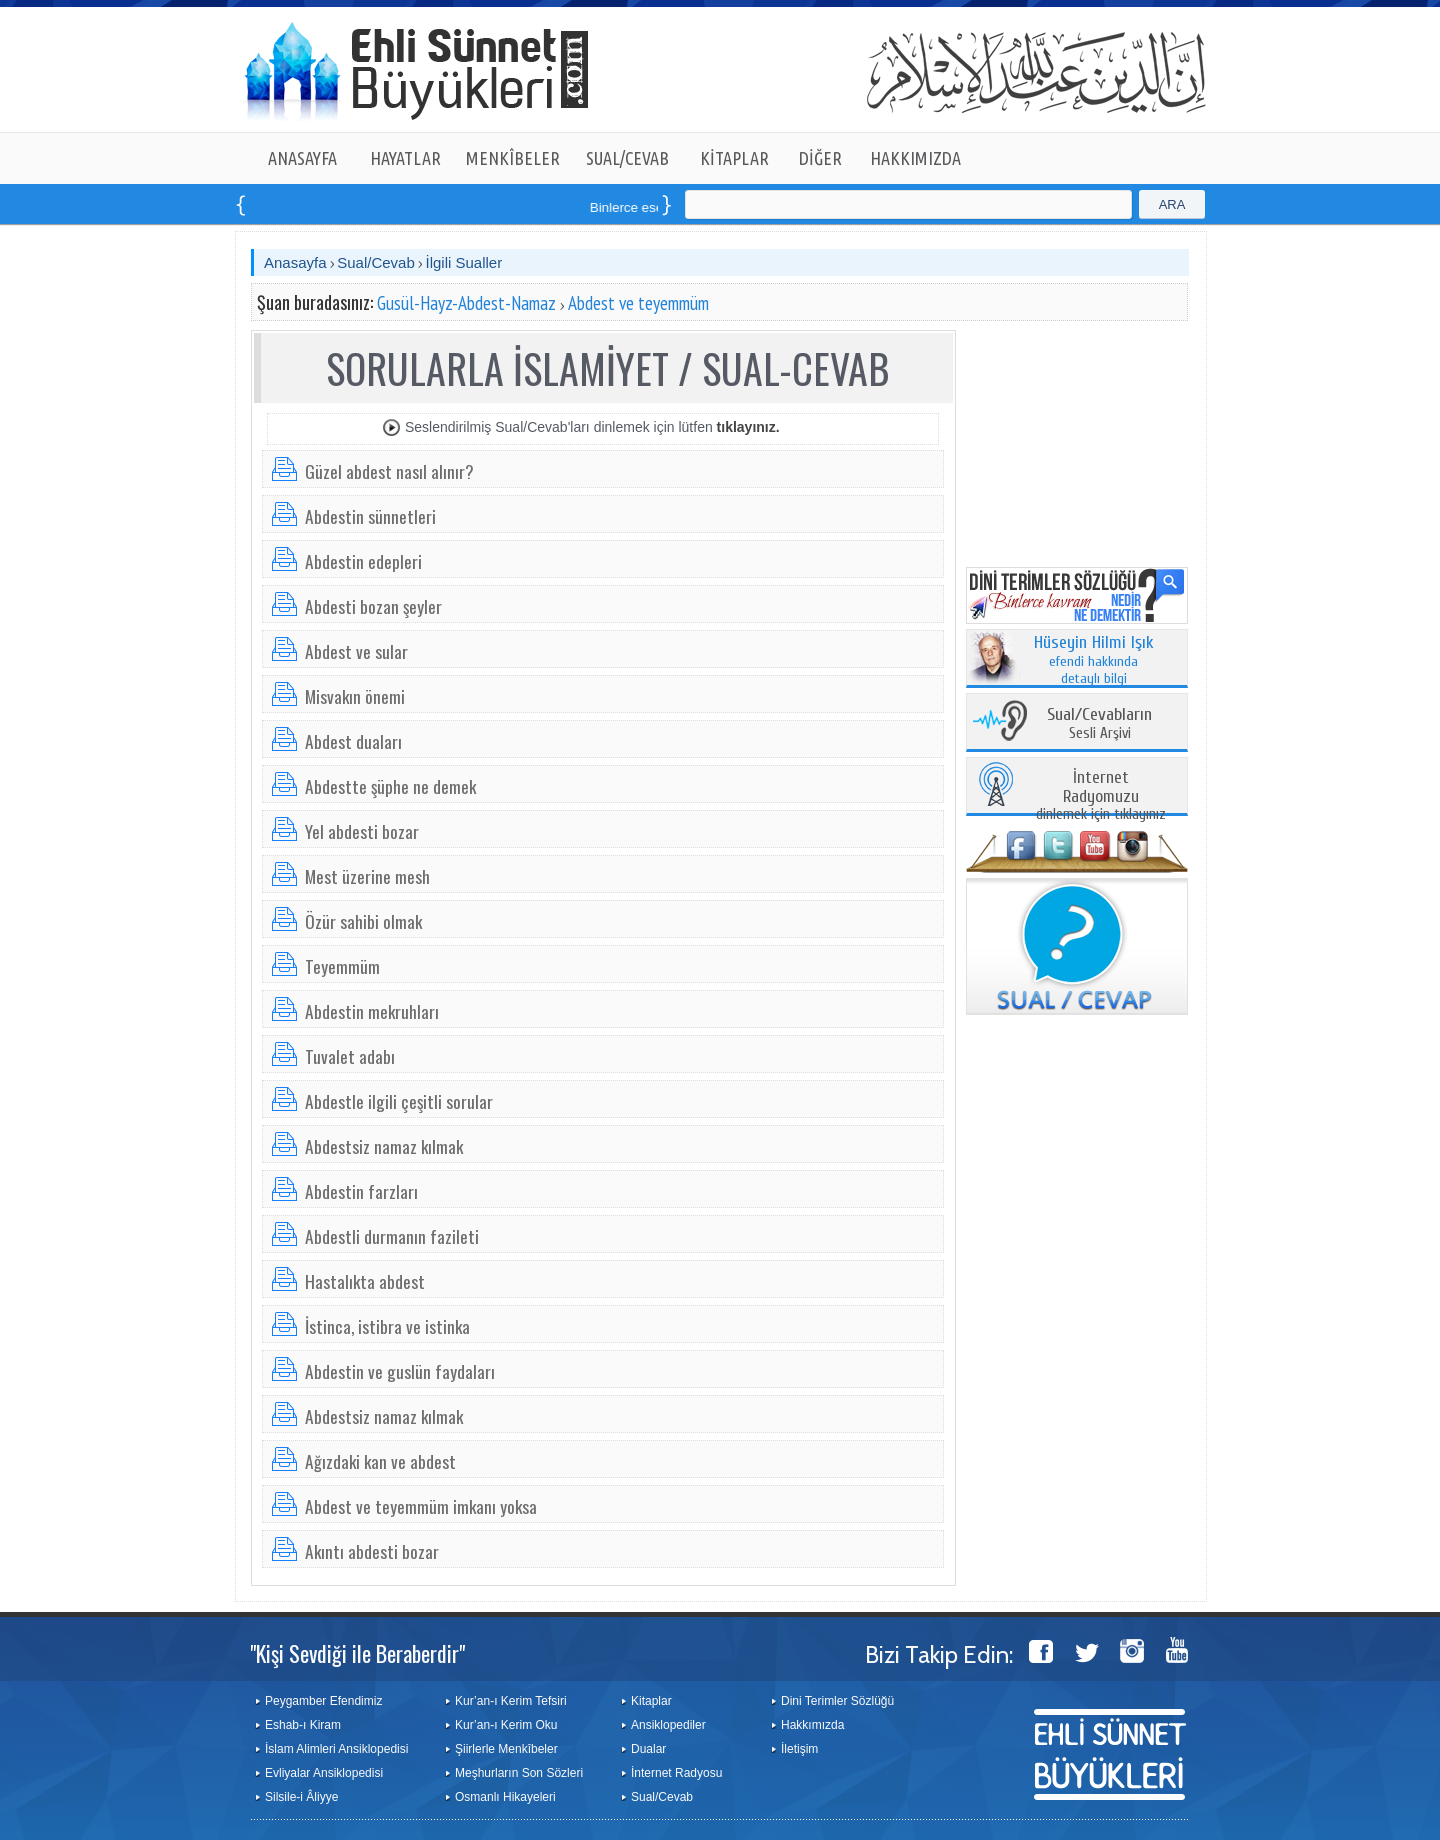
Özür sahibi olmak (363, 921)
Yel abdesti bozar (362, 831)
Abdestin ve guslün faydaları (400, 1371)
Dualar (648, 1749)
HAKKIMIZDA (915, 158)
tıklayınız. (748, 427)
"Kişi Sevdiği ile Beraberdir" (357, 1653)
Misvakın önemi (355, 696)
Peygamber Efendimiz (323, 1701)
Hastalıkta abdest (365, 1281)
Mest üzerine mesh (367, 876)
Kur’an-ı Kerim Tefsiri (511, 1701)
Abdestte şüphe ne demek (390, 786)
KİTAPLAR (734, 158)
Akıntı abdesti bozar (372, 1551)
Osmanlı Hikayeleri (505, 1797)
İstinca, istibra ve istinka (387, 1326)
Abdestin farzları (361, 1191)
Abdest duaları (353, 741)
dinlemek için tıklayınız (1101, 796)
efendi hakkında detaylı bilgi (1094, 661)
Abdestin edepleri (363, 561)
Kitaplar (651, 1701)
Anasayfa (295, 262)
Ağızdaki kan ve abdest (380, 1461)
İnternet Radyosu (676, 1773)
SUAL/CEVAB (627, 158)
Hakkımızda (812, 1725)
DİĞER (820, 158)
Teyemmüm (342, 966)
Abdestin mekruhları (372, 1011)
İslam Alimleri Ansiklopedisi (336, 1749)
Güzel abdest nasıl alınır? (389, 471)
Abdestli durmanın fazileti (392, 1236)
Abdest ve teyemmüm (638, 303)
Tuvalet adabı (350, 1056)
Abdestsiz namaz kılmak (384, 1146)
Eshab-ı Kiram (303, 1725)
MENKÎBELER (513, 158)
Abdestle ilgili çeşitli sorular (399, 1101)
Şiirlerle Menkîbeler (506, 1749)
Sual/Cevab (376, 262)
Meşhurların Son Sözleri (519, 1773)
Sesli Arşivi (1099, 724)
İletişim (799, 1749)
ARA (1172, 204)
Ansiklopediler (668, 1725)
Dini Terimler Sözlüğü (837, 1701)
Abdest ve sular (356, 651)
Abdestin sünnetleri (370, 516)
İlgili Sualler (463, 262)
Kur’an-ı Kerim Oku (506, 1725)
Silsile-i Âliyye (301, 1797)
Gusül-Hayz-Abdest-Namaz (466, 303)
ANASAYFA (302, 158)
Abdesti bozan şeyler (373, 606)
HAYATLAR (405, 158)
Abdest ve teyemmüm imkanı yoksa (421, 1506)
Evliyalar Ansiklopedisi (324, 1773)
